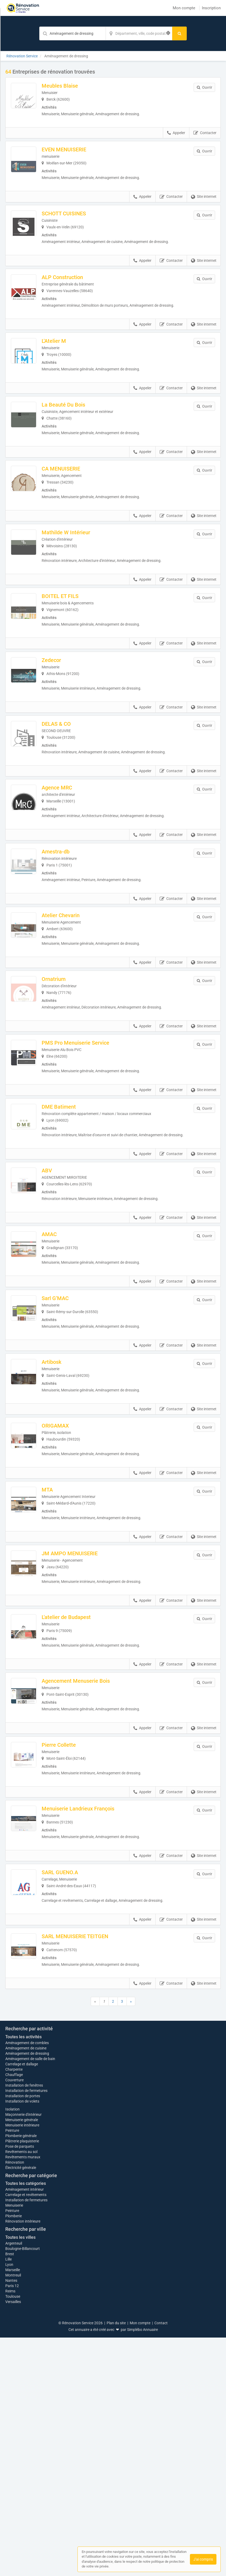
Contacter (204, 136)
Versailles (13, 2540)
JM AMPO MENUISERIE (84, 1634)
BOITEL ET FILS (74, 624)
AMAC (63, 1298)
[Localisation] (139, 33)
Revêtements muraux (22, 2395)
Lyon (9, 2503)
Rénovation (14, 2401)
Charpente (14, 2308)
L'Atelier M (68, 355)
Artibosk (66, 1433)
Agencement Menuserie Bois (90, 1769)
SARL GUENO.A (74, 1971)
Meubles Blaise (74, 86)
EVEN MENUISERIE (78, 153)
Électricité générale (20, 2406)
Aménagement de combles (27, 2281)
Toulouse (12, 2535)
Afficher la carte (113, 2184)
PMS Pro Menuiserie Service (90, 1094)
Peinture (12, 2369)
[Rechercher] (179, 33)
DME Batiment (73, 1162)
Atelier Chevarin (75, 960)
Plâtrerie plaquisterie (22, 2379)
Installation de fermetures (26, 2329)
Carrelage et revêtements (25, 2433)
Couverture (14, 2318)
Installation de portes (22, 2334)
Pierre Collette (73, 1836)
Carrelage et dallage (21, 2302)
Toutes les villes (20, 2475)
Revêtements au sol (21, 2390)
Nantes (11, 2519)
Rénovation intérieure (22, 2460)
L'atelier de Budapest (80, 1702)
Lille (8, 2498)
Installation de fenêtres (24, 2324)
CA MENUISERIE (75, 489)
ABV (61, 1231)
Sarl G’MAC (69, 1365)
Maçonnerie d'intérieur (23, 2353)
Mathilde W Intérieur (80, 556)
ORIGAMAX (69, 1500)
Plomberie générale (21, 2374)
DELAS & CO (70, 758)
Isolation (12, 2348)
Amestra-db (70, 893)
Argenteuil (13, 2482)
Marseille (12, 2508)
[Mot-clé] (72, 33)
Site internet (203, 203)
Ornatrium (68, 1027)
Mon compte (184, 8)
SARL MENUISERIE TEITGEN (89, 2038)
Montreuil (13, 2513)
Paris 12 (12, 2524)
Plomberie (13, 2454)
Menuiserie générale (21, 2358)
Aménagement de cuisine (25, 2286)
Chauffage (14, 2313)
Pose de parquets (19, 2385)
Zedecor (65, 691)
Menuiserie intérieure (22, 2363)
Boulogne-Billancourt (22, 2487)
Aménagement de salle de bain (30, 2297)
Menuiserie (14, 2444)
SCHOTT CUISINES (78, 220)
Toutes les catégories (25, 2421)
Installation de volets (22, 2340)
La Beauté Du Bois (77, 422)
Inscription (211, 8)
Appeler (176, 136)
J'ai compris (203, 2559)
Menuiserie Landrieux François (92, 1903)
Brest (9, 2492)
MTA (61, 1567)
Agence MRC (71, 825)
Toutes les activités (23, 2275)
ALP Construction (76, 287)
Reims (10, 2529)
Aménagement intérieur (24, 2428)
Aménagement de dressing (27, 2292)
